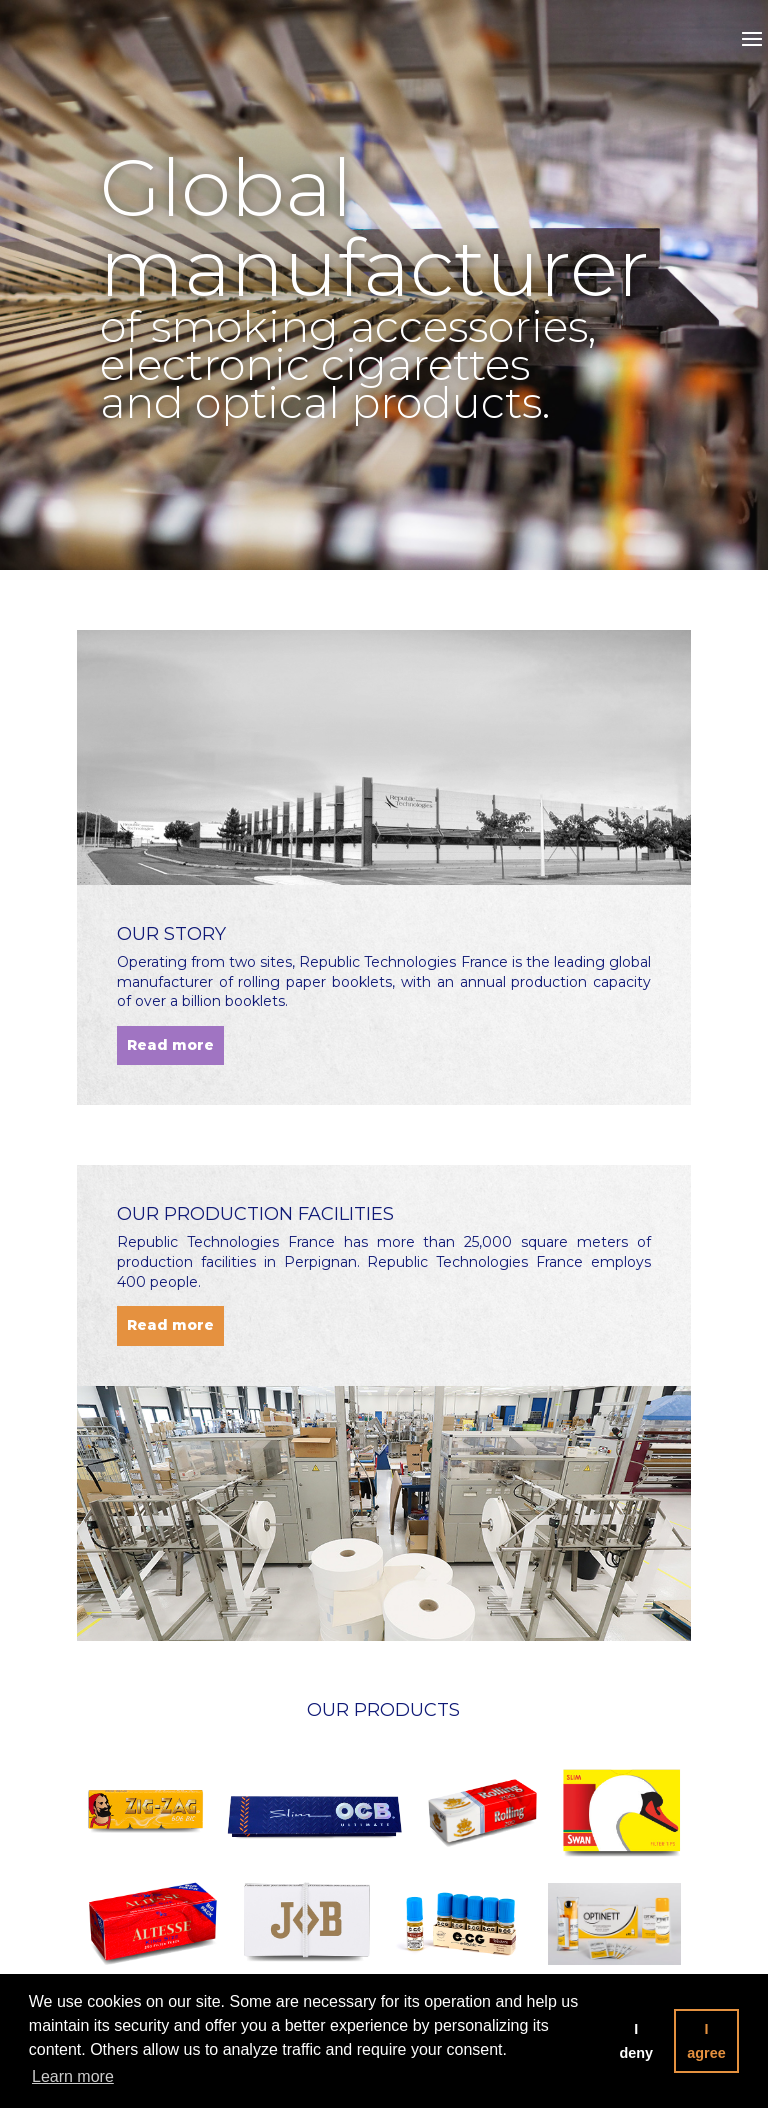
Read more (170, 1045)
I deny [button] (636, 2041)
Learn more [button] (73, 2076)
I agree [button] (706, 2041)
